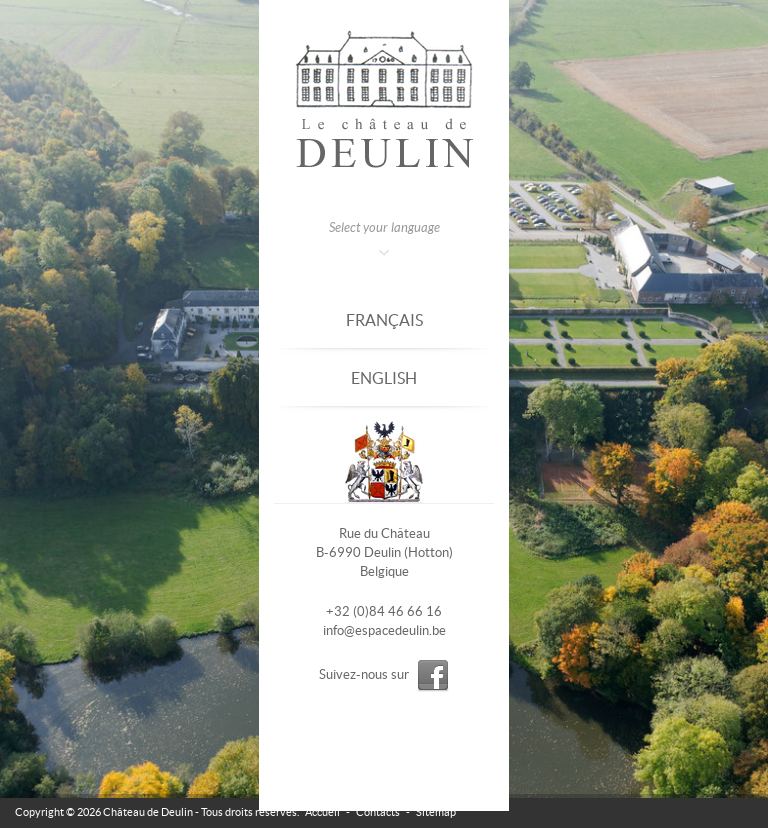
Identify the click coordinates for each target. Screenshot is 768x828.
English (384, 378)
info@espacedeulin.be (384, 630)
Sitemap (436, 812)
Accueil (322, 812)
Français (384, 320)
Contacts (378, 812)
